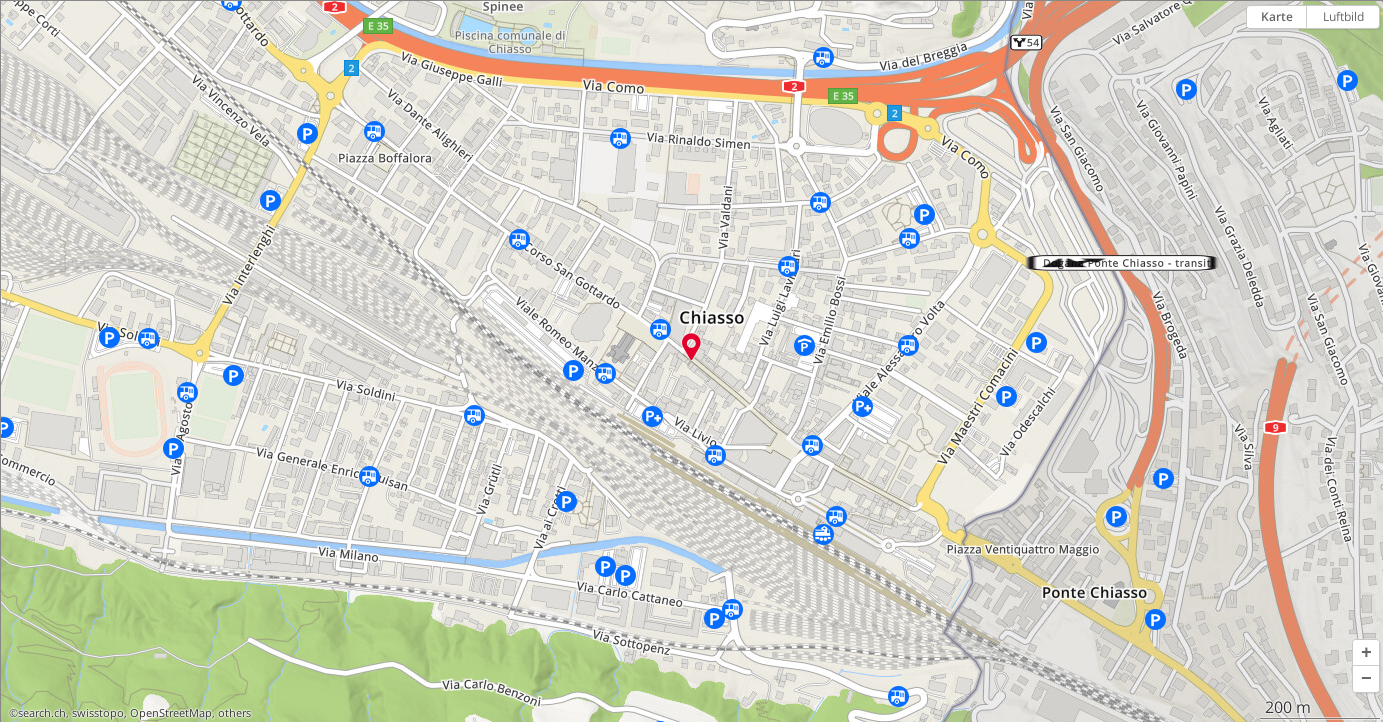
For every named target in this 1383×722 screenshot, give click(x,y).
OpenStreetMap (171, 713)
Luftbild (1343, 16)
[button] (1366, 653)
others (234, 713)
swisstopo (98, 713)
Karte (1277, 16)
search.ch (42, 713)
